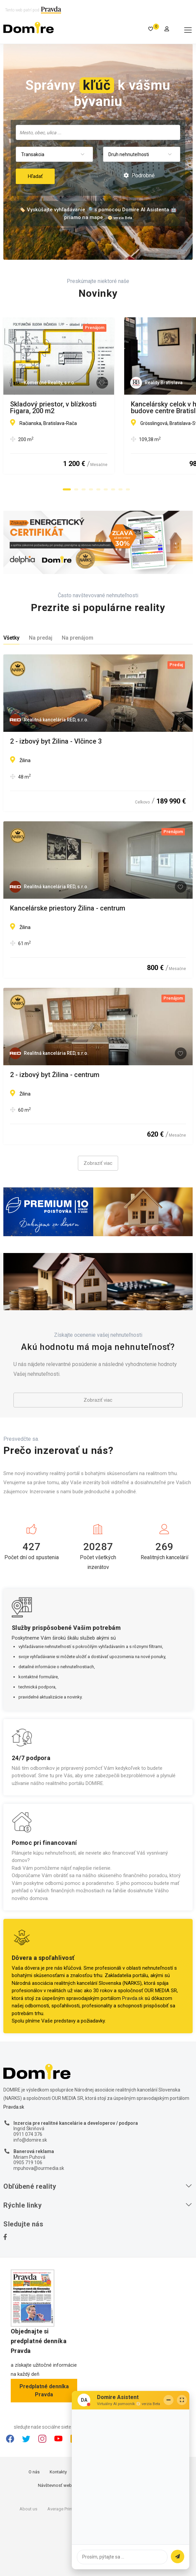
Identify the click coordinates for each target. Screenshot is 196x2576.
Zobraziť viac (98, 1163)
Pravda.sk (132, 1998)
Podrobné (139, 175)
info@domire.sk (30, 2140)
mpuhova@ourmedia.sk (38, 2168)
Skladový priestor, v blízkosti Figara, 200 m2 (76, 404)
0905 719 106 (27, 2162)
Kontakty (58, 2471)
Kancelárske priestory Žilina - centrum (67, 908)
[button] (67, 490)
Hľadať (35, 176)
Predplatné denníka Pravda (44, 2390)
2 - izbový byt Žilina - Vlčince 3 (56, 741)
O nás (34, 2471)
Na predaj (40, 638)
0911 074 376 (27, 2134)
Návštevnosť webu (56, 2485)
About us (28, 2508)
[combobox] (98, 132)
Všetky (11, 638)
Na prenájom (77, 638)
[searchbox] (98, 132)
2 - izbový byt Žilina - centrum (54, 1075)
